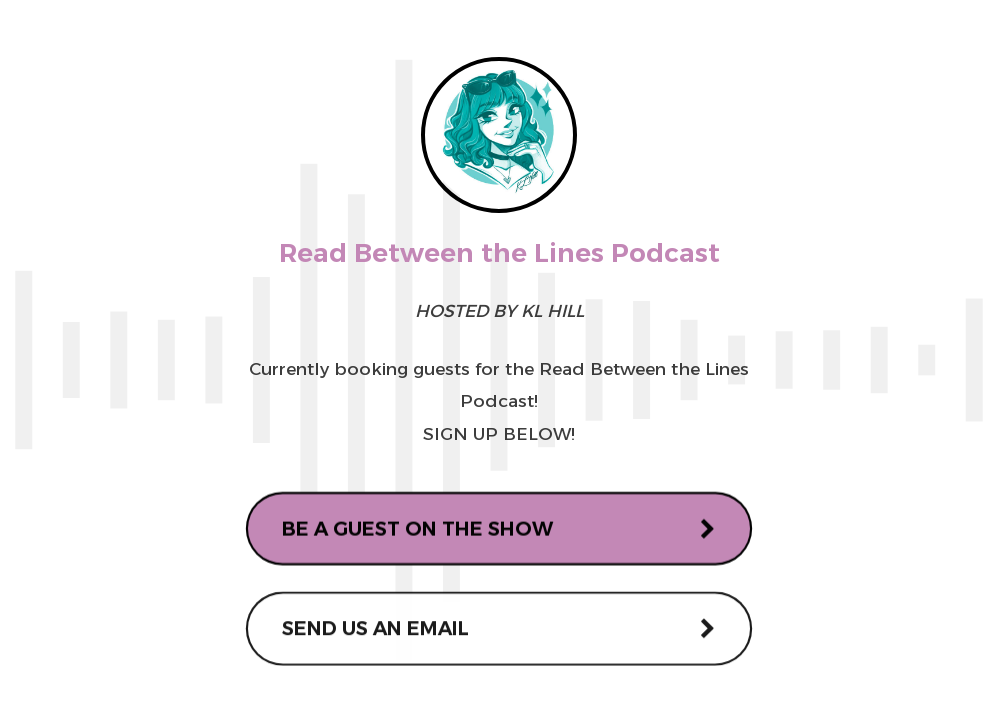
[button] (499, 529)
